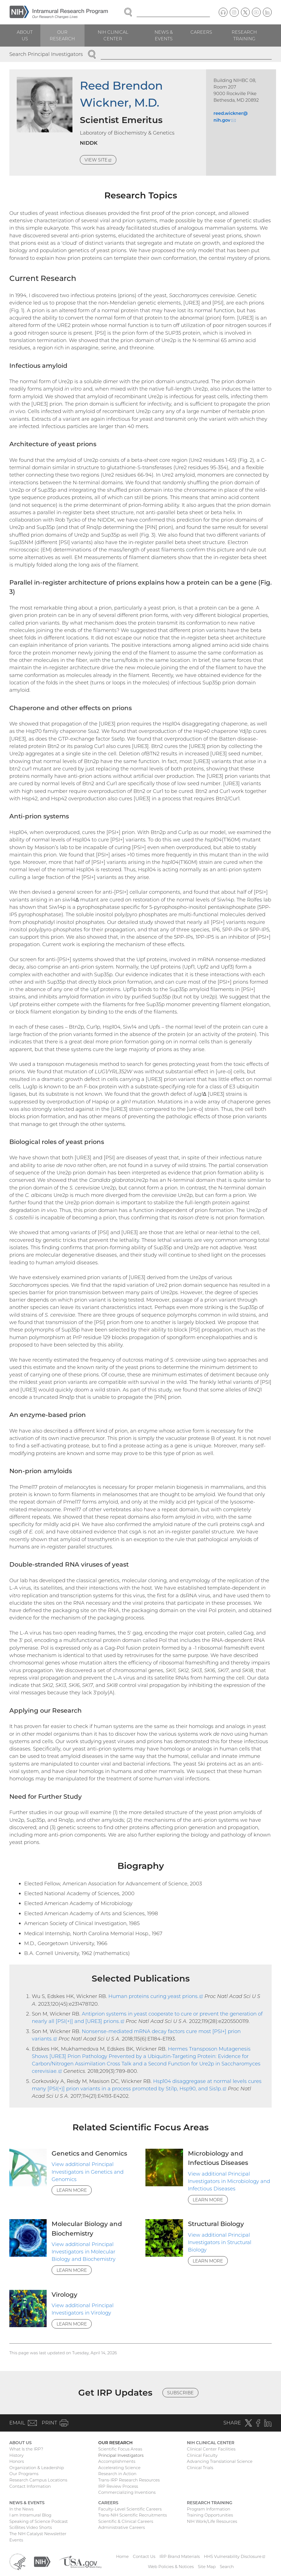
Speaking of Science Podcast (38, 2521)
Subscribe (180, 2392)
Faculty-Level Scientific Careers (130, 2509)
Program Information (208, 2509)
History (16, 2455)
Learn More (72, 2190)
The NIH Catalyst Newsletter (37, 2533)
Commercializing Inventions (127, 2492)
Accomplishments (116, 2461)
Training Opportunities (210, 2515)
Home (122, 2556)
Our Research (62, 35)
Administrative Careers (121, 2527)
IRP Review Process (118, 2486)
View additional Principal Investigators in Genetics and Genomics (87, 2171)
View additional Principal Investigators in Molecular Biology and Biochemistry (84, 2251)
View (100, 160)
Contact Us (144, 2556)
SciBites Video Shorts (30, 2527)
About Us (25, 35)
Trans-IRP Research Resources (129, 2480)
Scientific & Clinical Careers (125, 2521)
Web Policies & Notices (171, 2566)
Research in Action (117, 2473)
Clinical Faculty (202, 2455)
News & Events (163, 35)
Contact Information (30, 2486)
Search (227, 2566)
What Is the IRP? (26, 2449)
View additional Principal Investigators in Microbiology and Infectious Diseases (229, 2181)
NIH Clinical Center (113, 35)
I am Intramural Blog (30, 2515)
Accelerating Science (119, 2467)
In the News (21, 2509)
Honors (16, 2461)
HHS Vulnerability (234, 2556)
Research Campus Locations (38, 2480)
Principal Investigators (121, 2455)
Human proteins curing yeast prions (155, 1996)
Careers (201, 32)
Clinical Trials (200, 2467)
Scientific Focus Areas (120, 2449)
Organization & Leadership (36, 2467)
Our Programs (23, 2473)
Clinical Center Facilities (211, 2449)
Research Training (244, 35)
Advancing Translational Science (219, 2461)
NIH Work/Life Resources (212, 2521)
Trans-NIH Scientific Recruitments (132, 2515)
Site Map (207, 2566)
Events (16, 2540)
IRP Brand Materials (179, 2556)
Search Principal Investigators (46, 54)
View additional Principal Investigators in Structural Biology (219, 2242)
